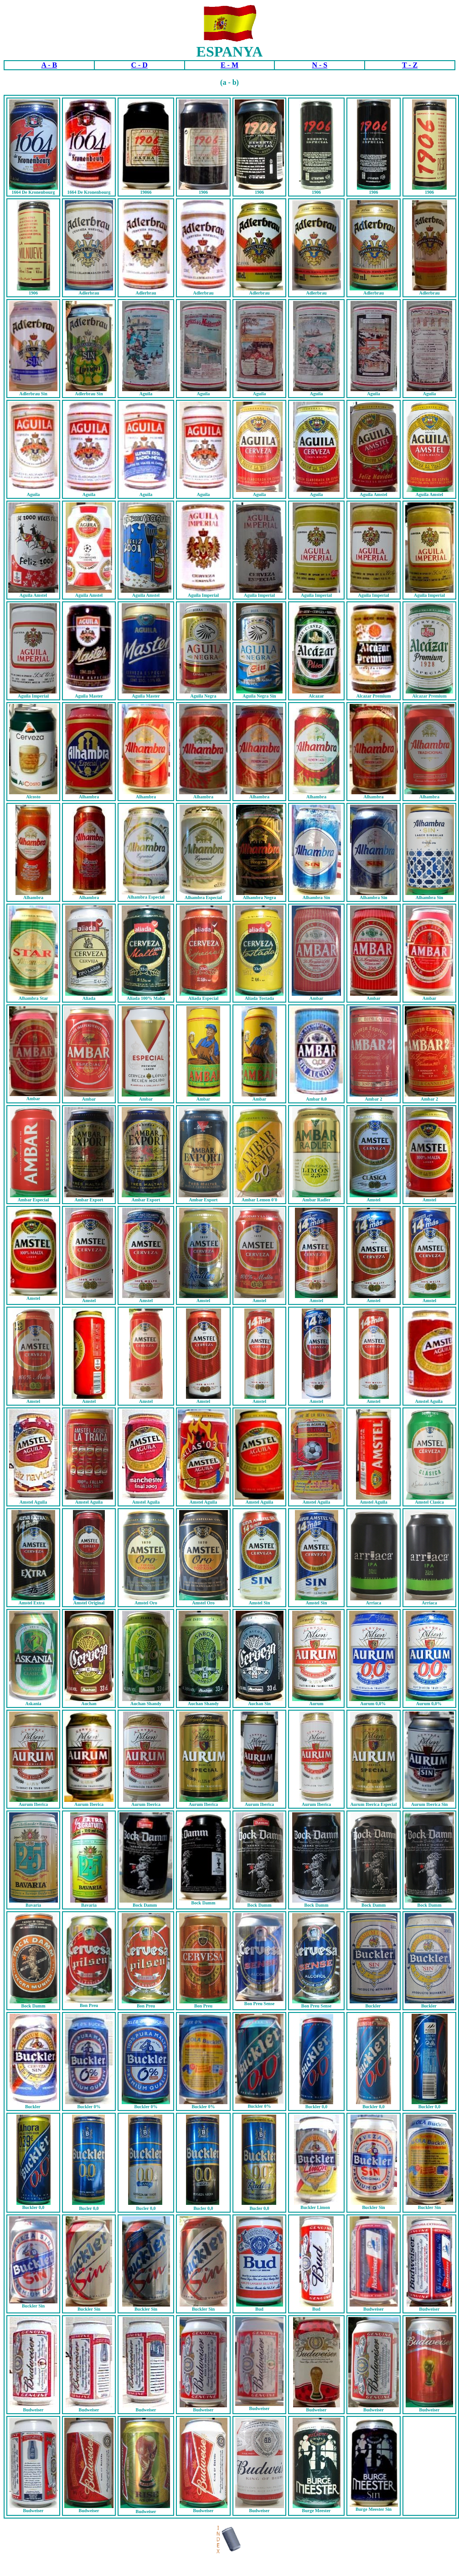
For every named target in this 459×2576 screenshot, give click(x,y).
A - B (49, 65)
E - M (229, 65)
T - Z (410, 65)
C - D (139, 65)
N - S (319, 65)
